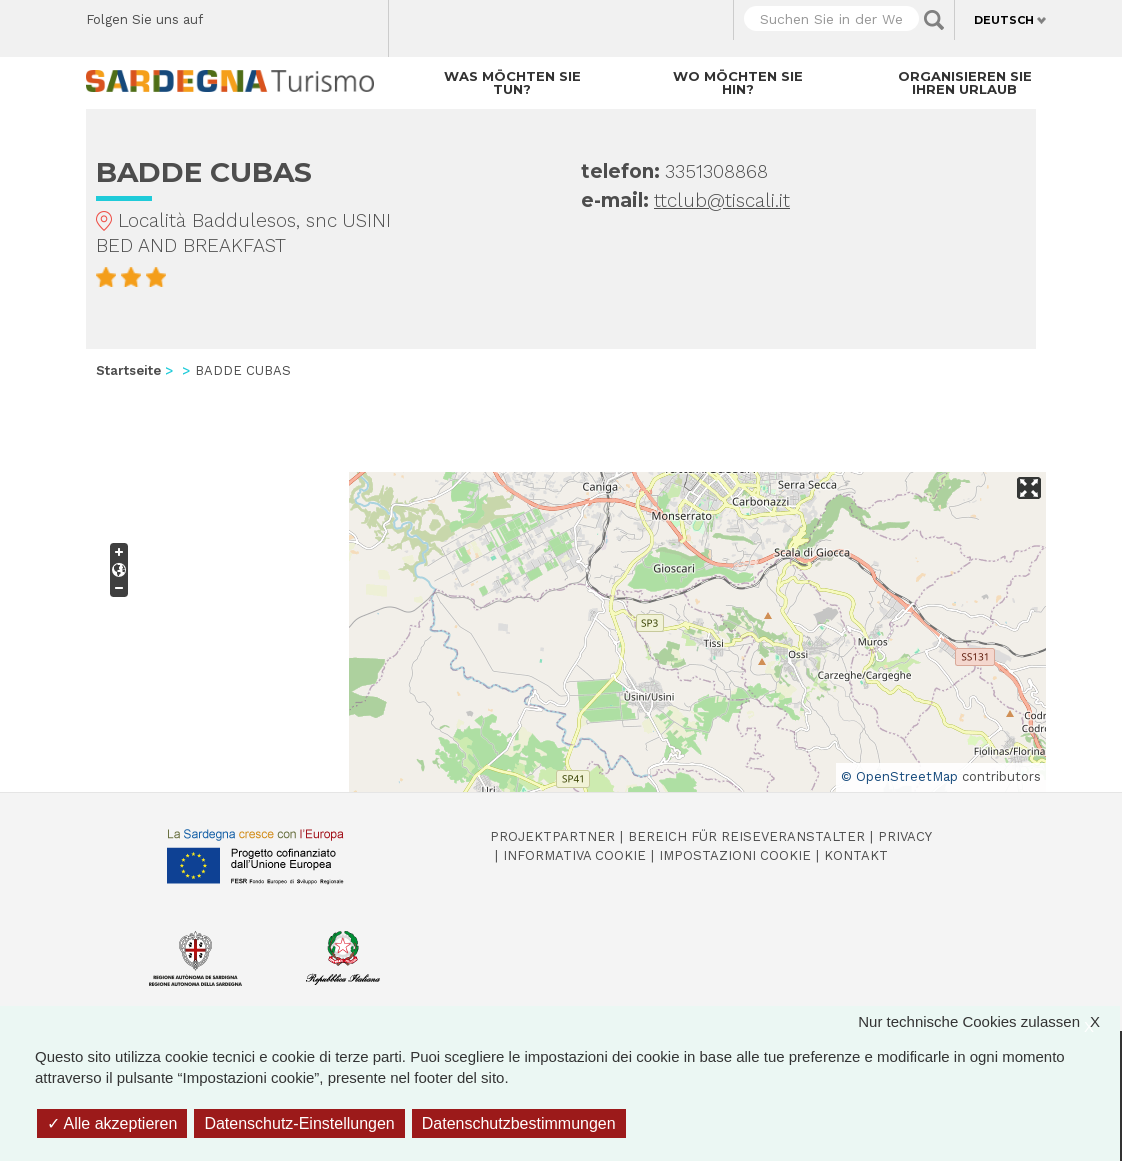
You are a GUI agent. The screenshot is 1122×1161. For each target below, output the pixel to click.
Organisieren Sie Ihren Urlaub (965, 82)
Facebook (229, 15)
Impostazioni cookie (735, 855)
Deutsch (1004, 20)
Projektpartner (552, 836)
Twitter (264, 15)
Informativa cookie (574, 855)
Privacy (905, 836)
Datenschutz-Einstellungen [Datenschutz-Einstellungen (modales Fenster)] (299, 1123)
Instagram (299, 15)
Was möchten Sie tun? (512, 82)
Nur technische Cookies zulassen (989, 1021)
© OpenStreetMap (899, 776)
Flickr (334, 15)
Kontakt (856, 855)
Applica (934, 20)
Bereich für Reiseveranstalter (746, 836)
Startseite (128, 370)
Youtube (229, 40)
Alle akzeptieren (112, 1123)
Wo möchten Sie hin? (738, 82)
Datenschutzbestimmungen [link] (519, 1123)
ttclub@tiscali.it (722, 200)
